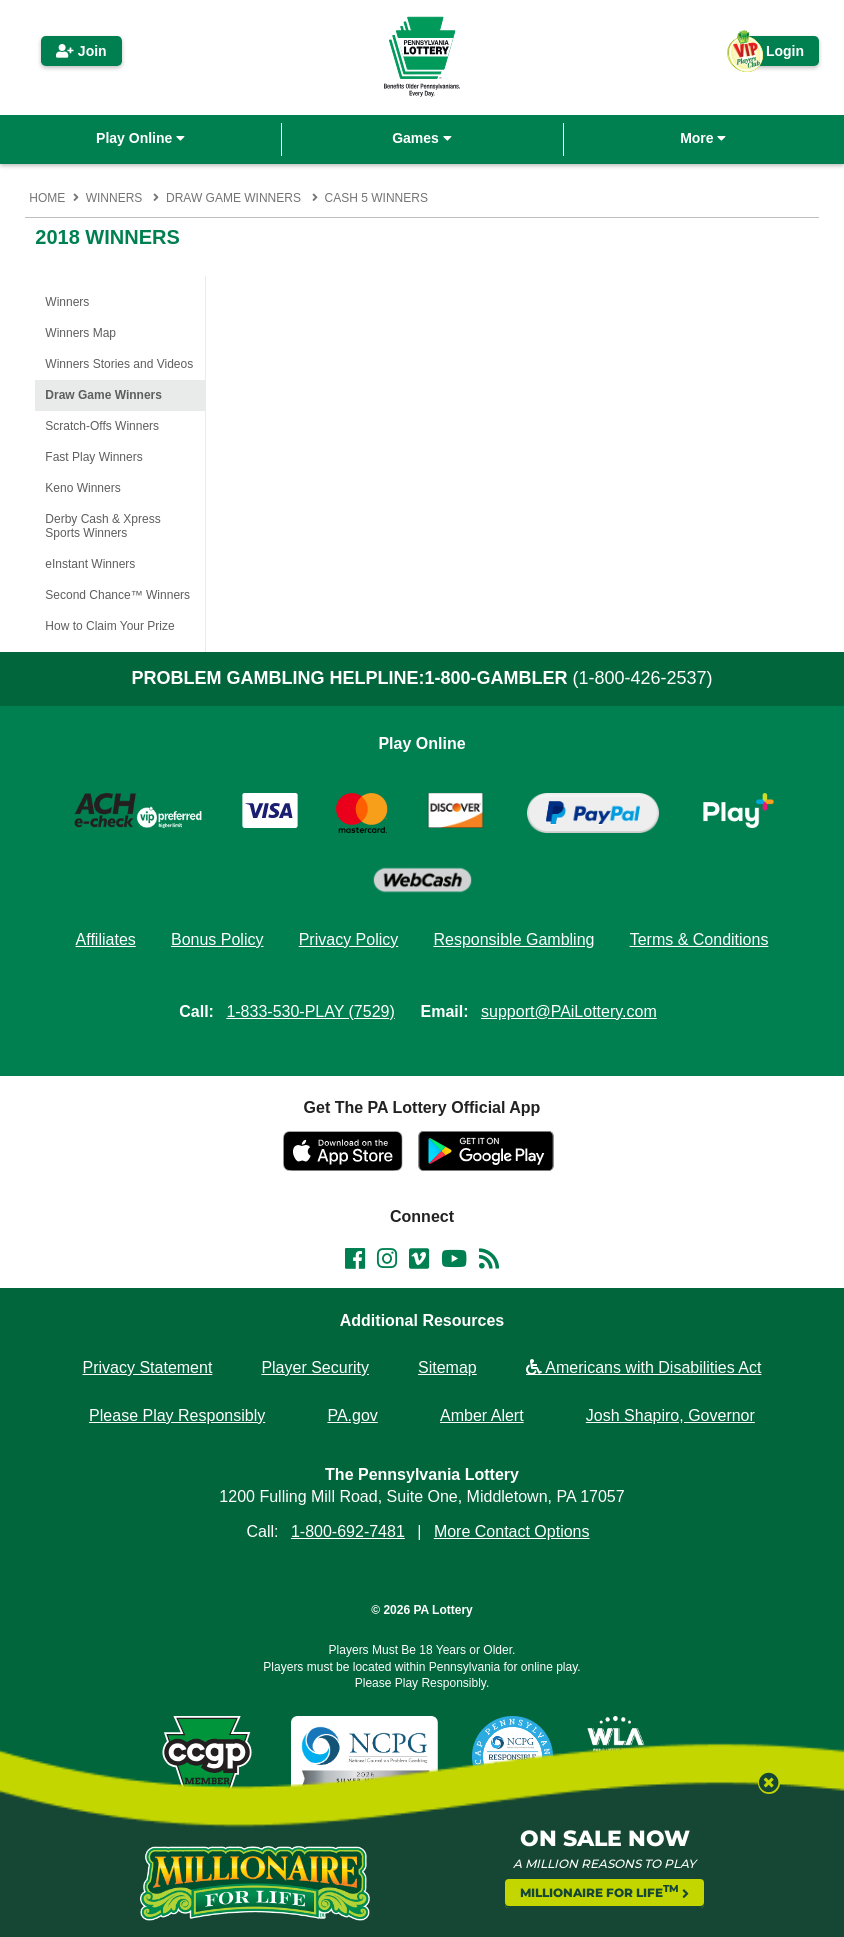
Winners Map (80, 333)
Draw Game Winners (233, 198)
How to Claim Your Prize (109, 626)
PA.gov (352, 1415)
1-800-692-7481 (348, 1531)
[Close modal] (760, 1790)
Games (422, 138)
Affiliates (106, 939)
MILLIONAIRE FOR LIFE (605, 1891)
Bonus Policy (217, 939)
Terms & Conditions (699, 939)
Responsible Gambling (513, 939)
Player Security (315, 1367)
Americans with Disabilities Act (644, 1367)
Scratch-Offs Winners (102, 426)
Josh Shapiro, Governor (670, 1415)
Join (81, 51)
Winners (114, 198)
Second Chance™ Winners (117, 595)
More (703, 138)
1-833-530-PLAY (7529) (310, 1011)
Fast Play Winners (93, 457)
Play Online (140, 138)
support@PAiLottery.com (569, 1011)
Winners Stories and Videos (119, 364)
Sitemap (447, 1367)
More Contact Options (512, 1531)
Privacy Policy (349, 939)
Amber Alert (482, 1415)
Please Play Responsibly (177, 1415)
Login (775, 54)
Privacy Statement (148, 1367)
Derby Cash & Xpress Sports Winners (102, 526)
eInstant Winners (90, 564)
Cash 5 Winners (376, 198)
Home (47, 198)
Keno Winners (82, 488)
